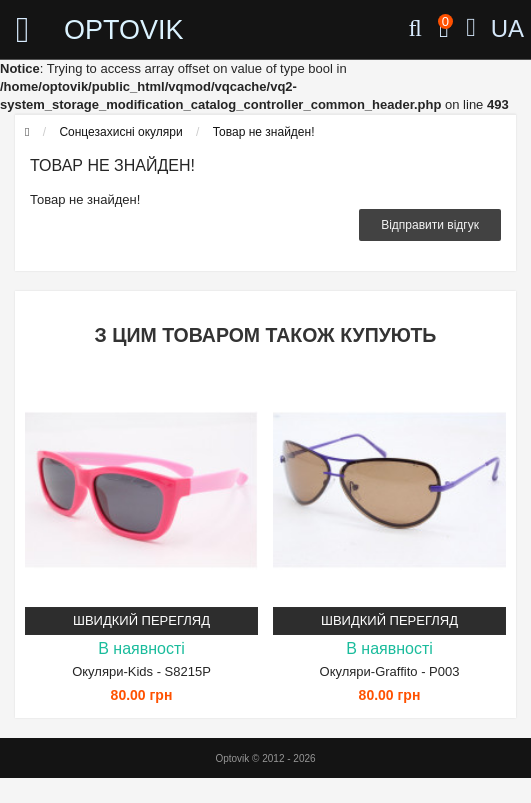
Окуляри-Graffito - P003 (390, 671)
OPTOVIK (124, 30)
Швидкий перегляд (141, 620)
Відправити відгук (430, 225)
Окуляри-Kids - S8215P (141, 671)
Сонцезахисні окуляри (120, 132)
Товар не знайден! (264, 132)
